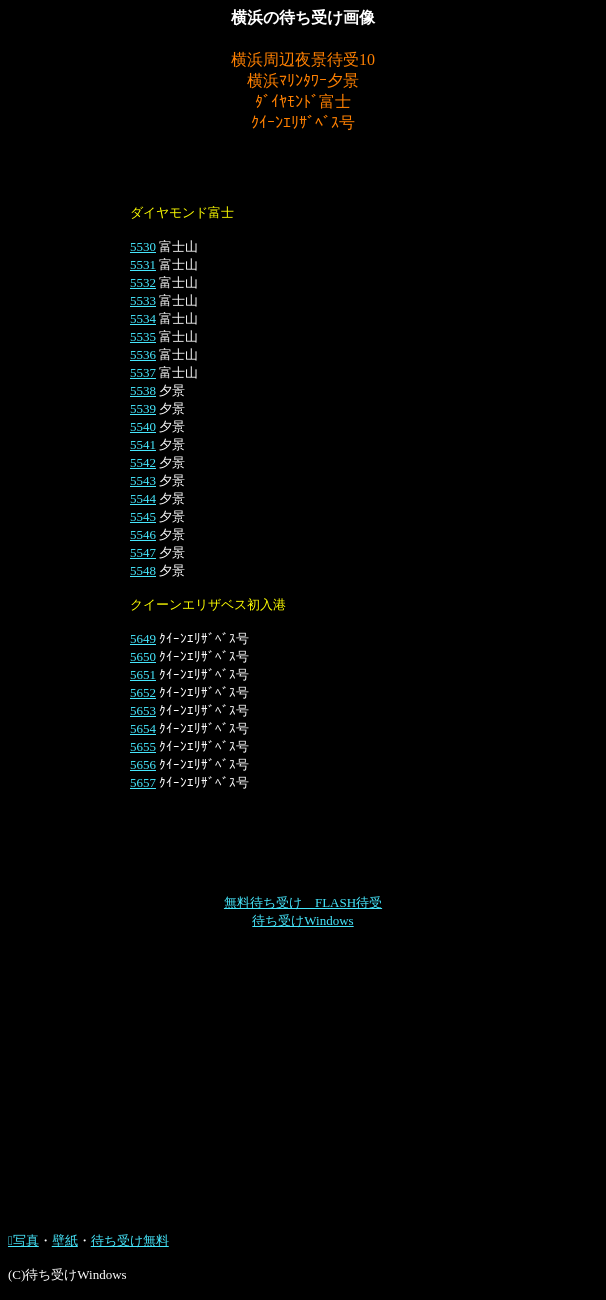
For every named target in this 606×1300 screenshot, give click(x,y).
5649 (143, 638)
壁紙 (65, 1240)
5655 (143, 746)
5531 (143, 264)
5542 (143, 462)
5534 (143, 318)
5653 (143, 710)
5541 (143, 444)
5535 (143, 336)
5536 (143, 354)
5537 (143, 372)
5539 (143, 408)
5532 (143, 282)
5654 (143, 728)
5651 (143, 674)
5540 (143, 426)
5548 (143, 570)
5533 (143, 300)
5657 (143, 782)
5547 (143, 552)
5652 (143, 692)
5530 (143, 246)
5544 (143, 498)
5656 (143, 764)
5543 (143, 480)
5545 (143, 516)
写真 (23, 1240)
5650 (143, 656)
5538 (143, 390)
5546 (143, 534)
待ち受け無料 (130, 1240)
